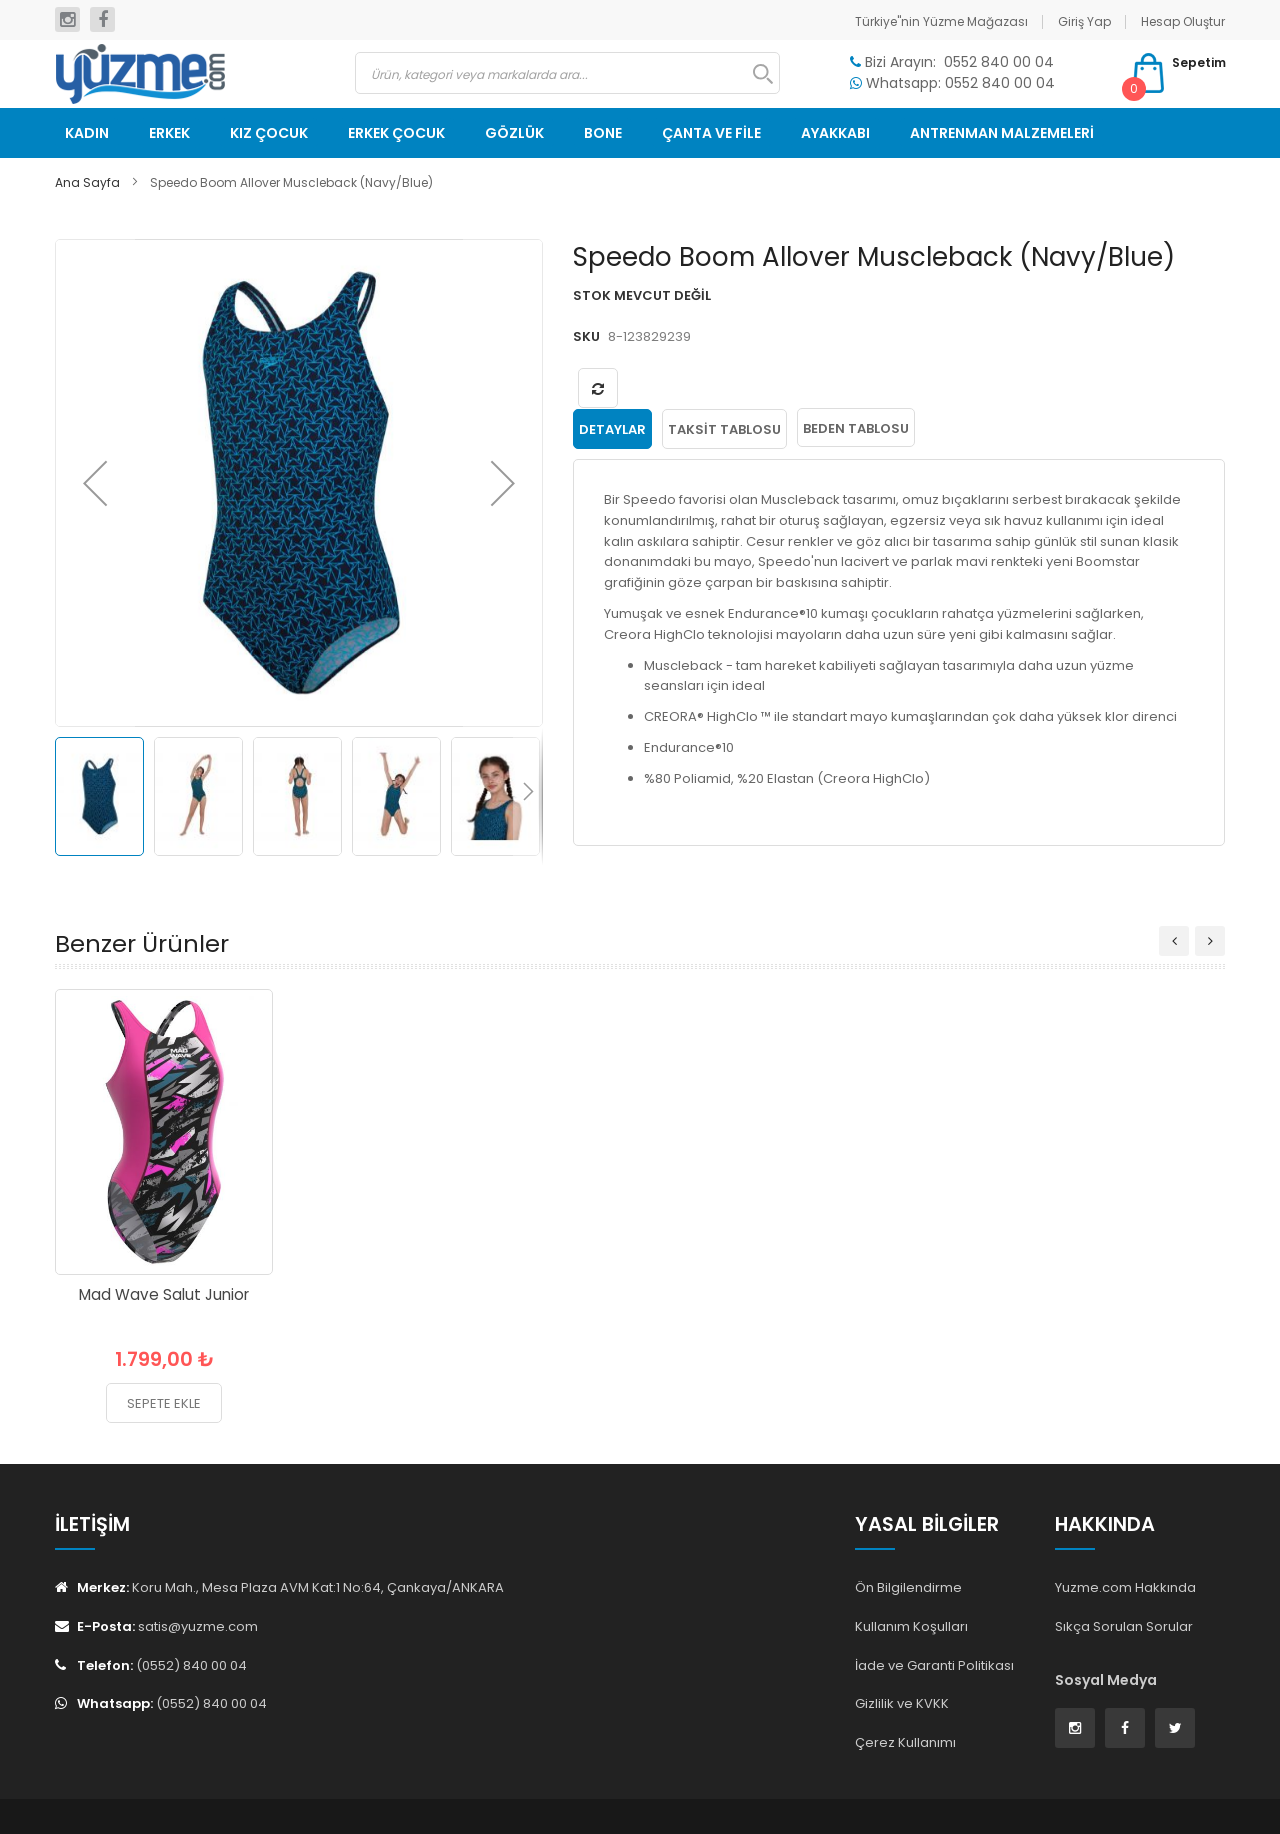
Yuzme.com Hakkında (1125, 1587)
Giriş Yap (1084, 21)
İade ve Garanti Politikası (934, 1665)
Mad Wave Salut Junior (164, 1294)
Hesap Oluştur (1183, 21)
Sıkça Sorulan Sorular (1124, 1626)
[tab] (612, 428)
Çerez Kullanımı (905, 1742)
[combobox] (567, 73)
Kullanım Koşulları (911, 1626)
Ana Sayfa (87, 182)
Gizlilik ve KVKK (902, 1703)
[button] (95, 483)
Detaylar (612, 428)
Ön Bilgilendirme (908, 1587)
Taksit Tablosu (724, 428)
